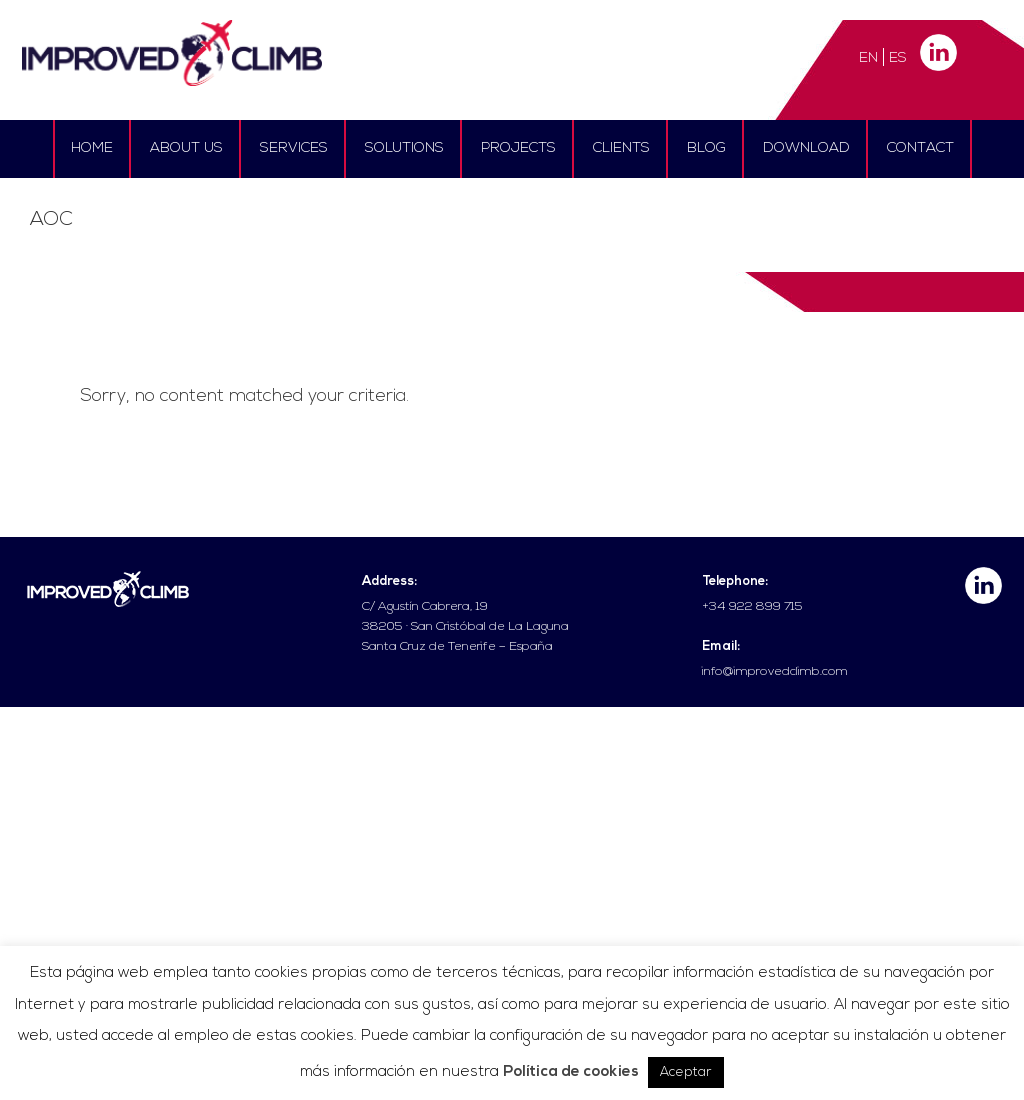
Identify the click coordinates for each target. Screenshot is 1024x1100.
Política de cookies (571, 1072)
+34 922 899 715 (752, 607)
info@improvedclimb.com (775, 672)
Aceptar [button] (686, 1072)
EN (868, 58)
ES (898, 58)
